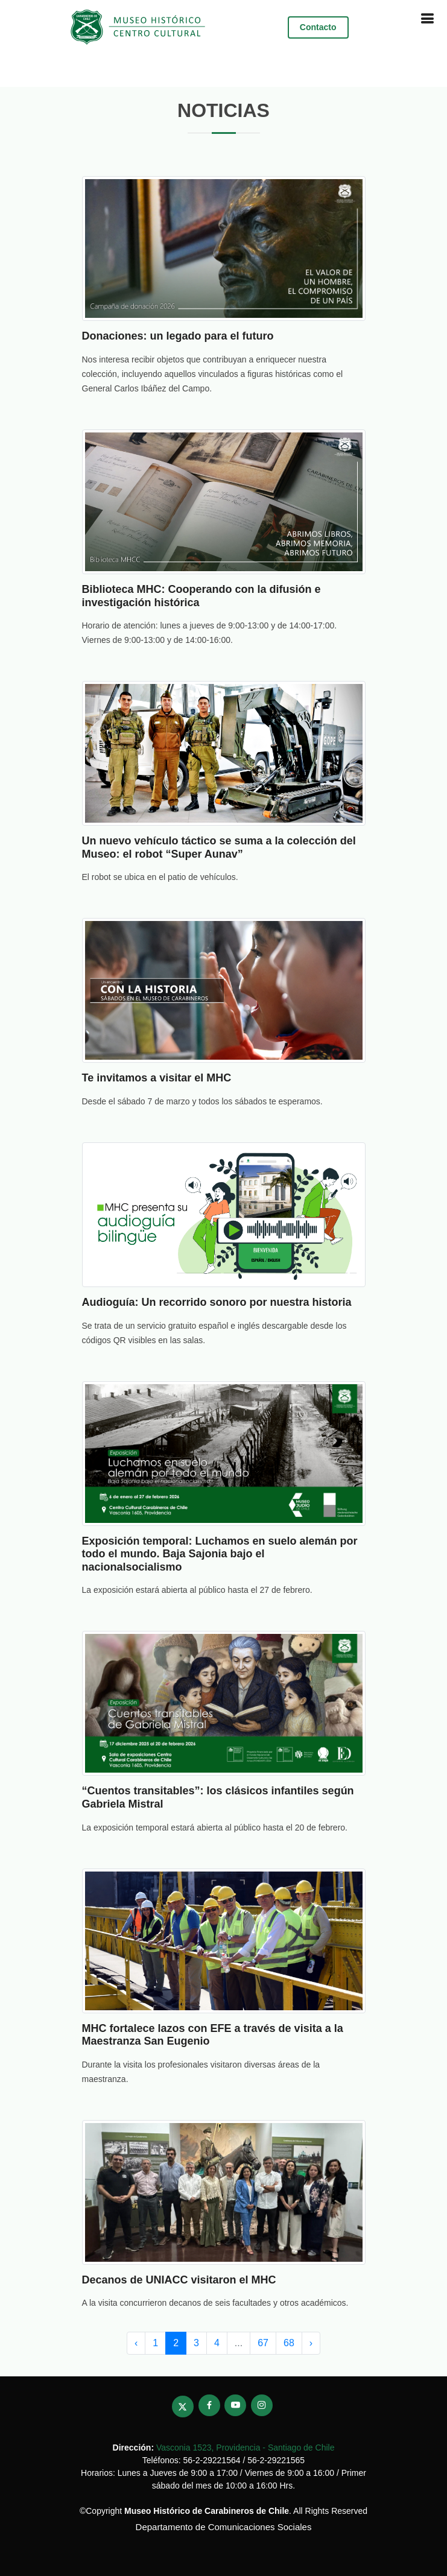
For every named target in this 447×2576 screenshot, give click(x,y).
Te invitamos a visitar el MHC (157, 1078)
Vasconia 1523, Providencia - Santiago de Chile (245, 2447)
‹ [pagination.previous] (136, 2343)
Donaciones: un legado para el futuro (178, 336)
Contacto (318, 27)
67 (263, 2343)
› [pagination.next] (310, 2343)
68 (289, 2343)
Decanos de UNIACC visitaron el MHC (179, 2280)
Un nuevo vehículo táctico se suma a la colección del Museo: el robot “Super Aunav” (219, 847)
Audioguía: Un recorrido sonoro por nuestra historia (217, 1302)
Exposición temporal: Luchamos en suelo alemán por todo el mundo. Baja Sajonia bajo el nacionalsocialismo (220, 1554)
